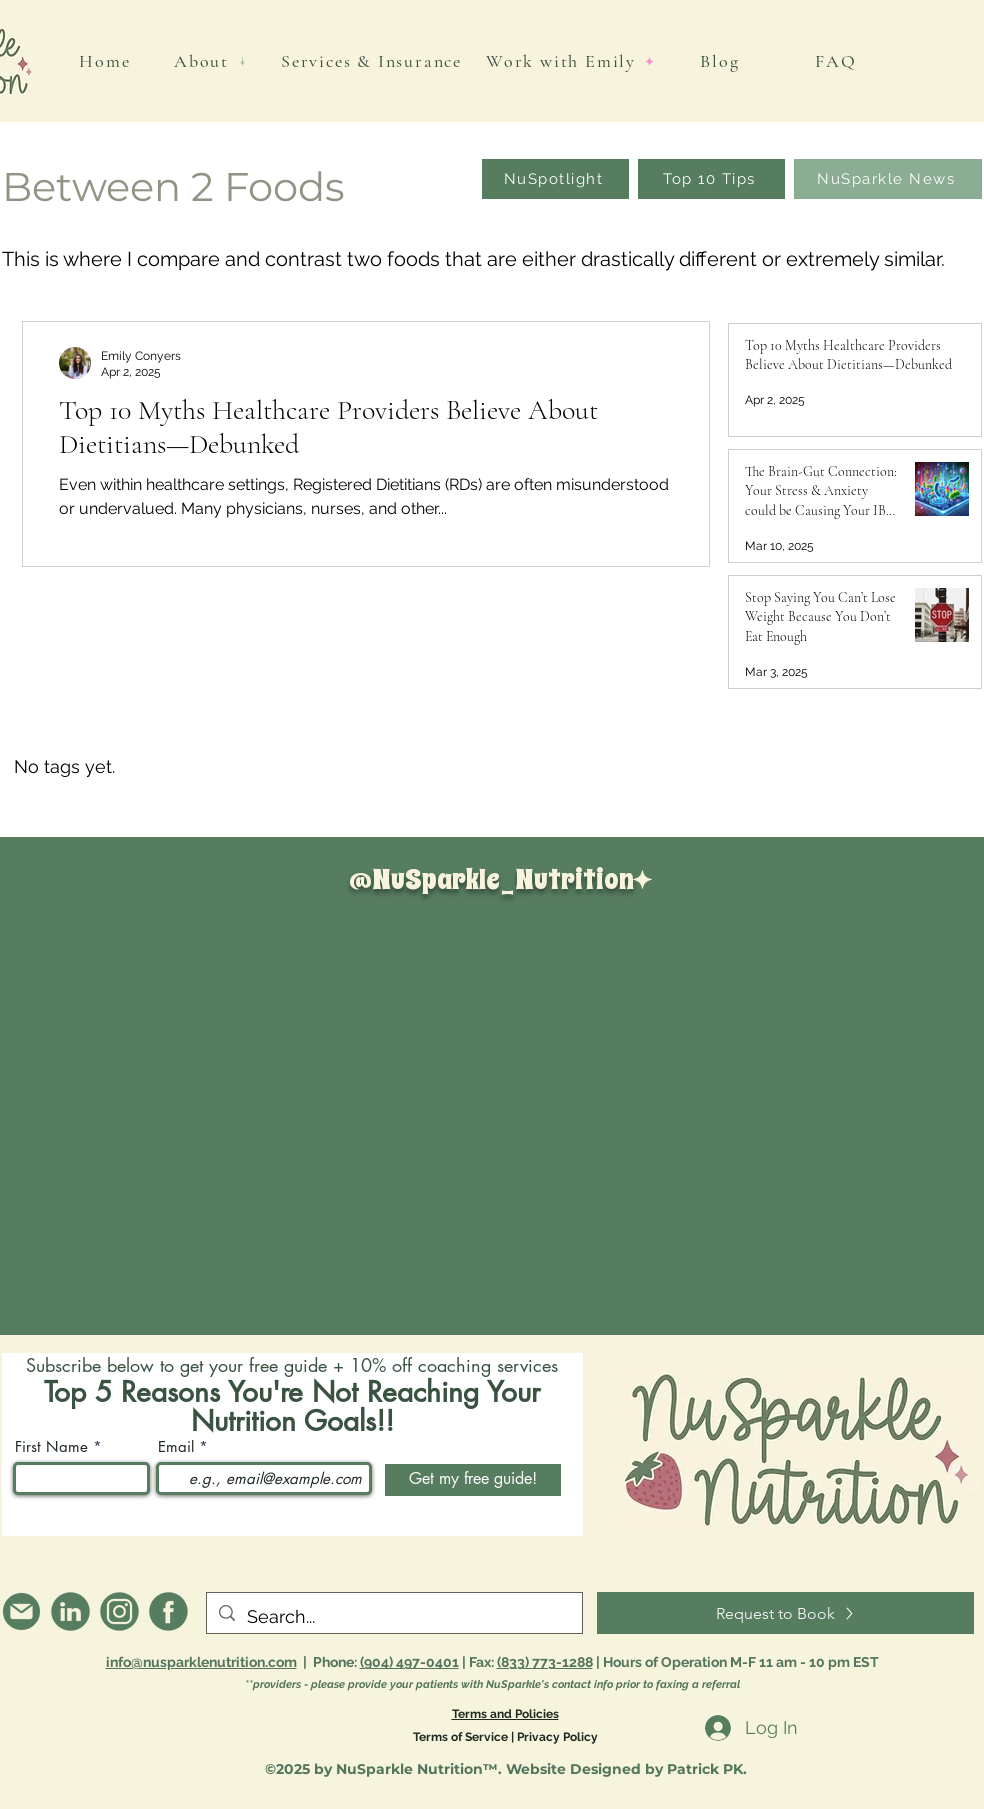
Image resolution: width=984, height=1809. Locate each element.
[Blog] (722, 61)
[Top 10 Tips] (711, 179)
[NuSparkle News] (888, 179)
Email (176, 1446)
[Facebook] (168, 1611)
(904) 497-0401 (409, 1662)
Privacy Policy (557, 1737)
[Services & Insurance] (373, 61)
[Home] (107, 61)
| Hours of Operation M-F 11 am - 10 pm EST (737, 1662)
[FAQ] (838, 61)
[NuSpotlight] (555, 179)
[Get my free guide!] (473, 1480)
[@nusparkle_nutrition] (119, 1611)
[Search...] (393, 1617)
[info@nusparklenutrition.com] (21, 1611)
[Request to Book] (785, 1613)
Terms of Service (460, 1737)
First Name (51, 1446)
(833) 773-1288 (545, 1662)
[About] (211, 61)
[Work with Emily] (570, 61)
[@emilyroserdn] (70, 1611)
